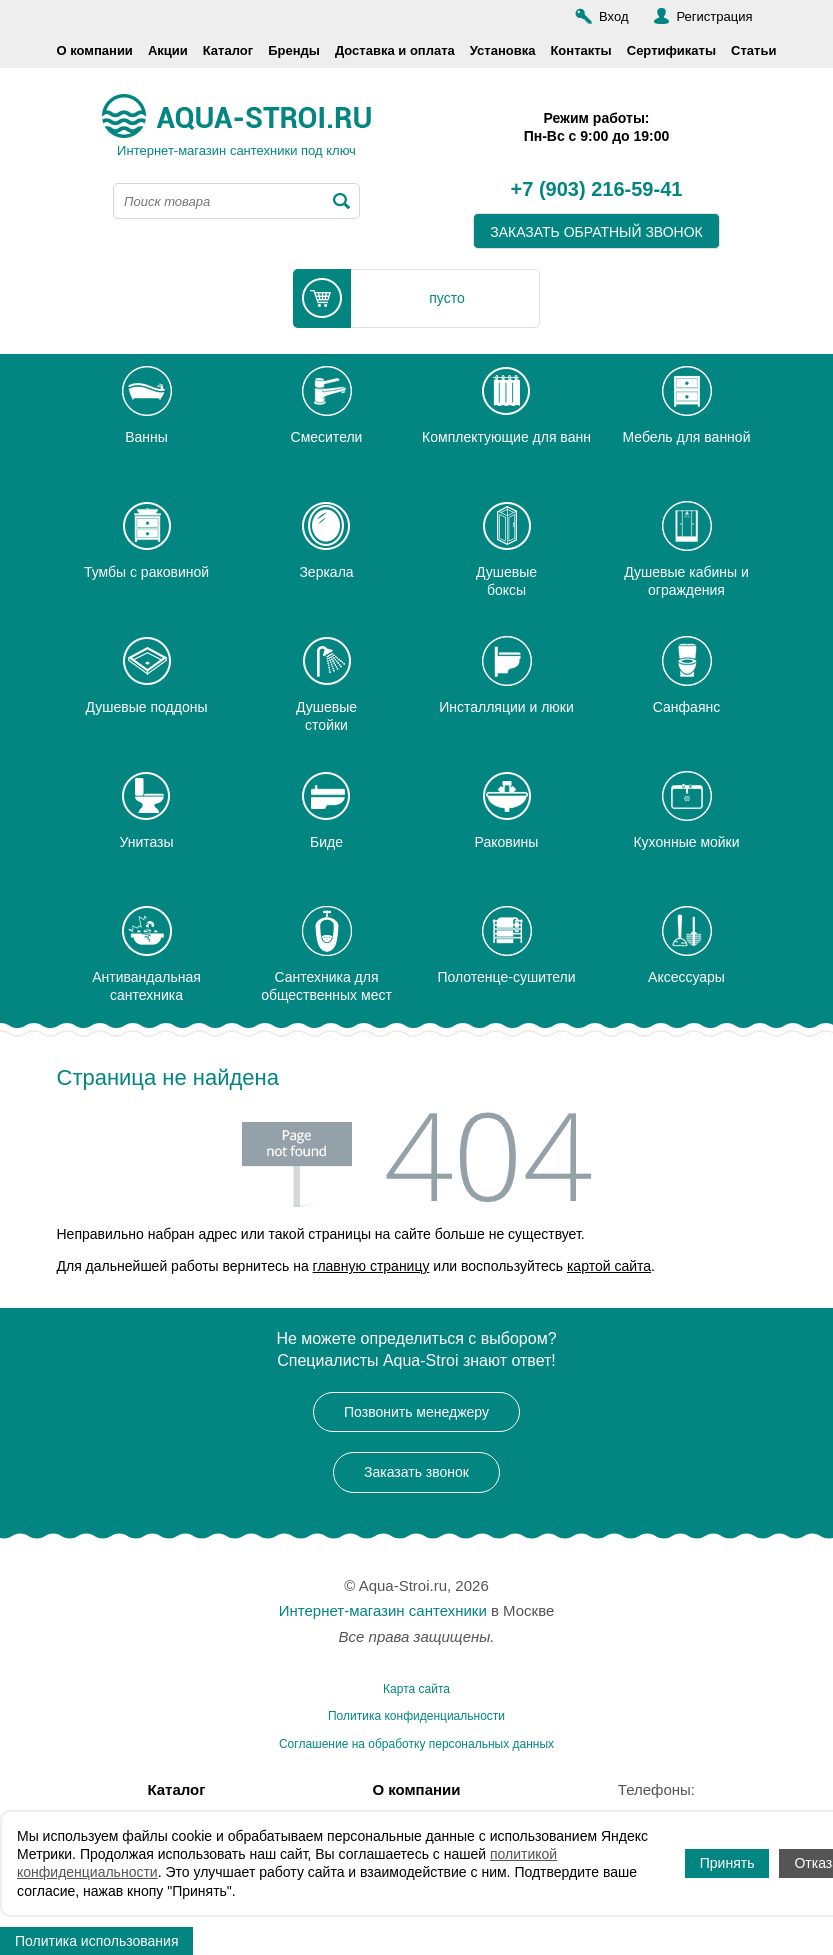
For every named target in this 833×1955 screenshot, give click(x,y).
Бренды (294, 50)
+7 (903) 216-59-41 (597, 190)
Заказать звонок (416, 1472)
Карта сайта (416, 1689)
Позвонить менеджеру (416, 1412)
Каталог (228, 50)
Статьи (753, 50)
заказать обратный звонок (596, 232)
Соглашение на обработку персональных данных (416, 1744)
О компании (95, 50)
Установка (503, 50)
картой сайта (609, 1266)
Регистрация (715, 16)
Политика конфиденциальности (416, 1716)
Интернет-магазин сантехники (383, 1610)
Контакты (580, 50)
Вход (613, 16)
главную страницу (371, 1266)
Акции (168, 50)
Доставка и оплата (395, 50)
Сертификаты (671, 50)
